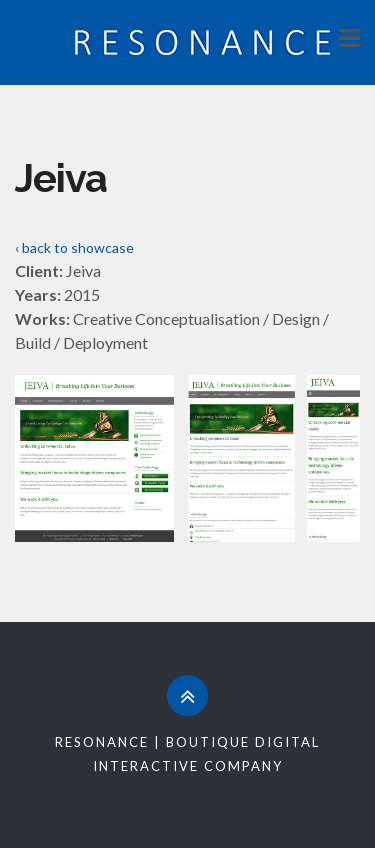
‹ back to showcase (74, 247)
